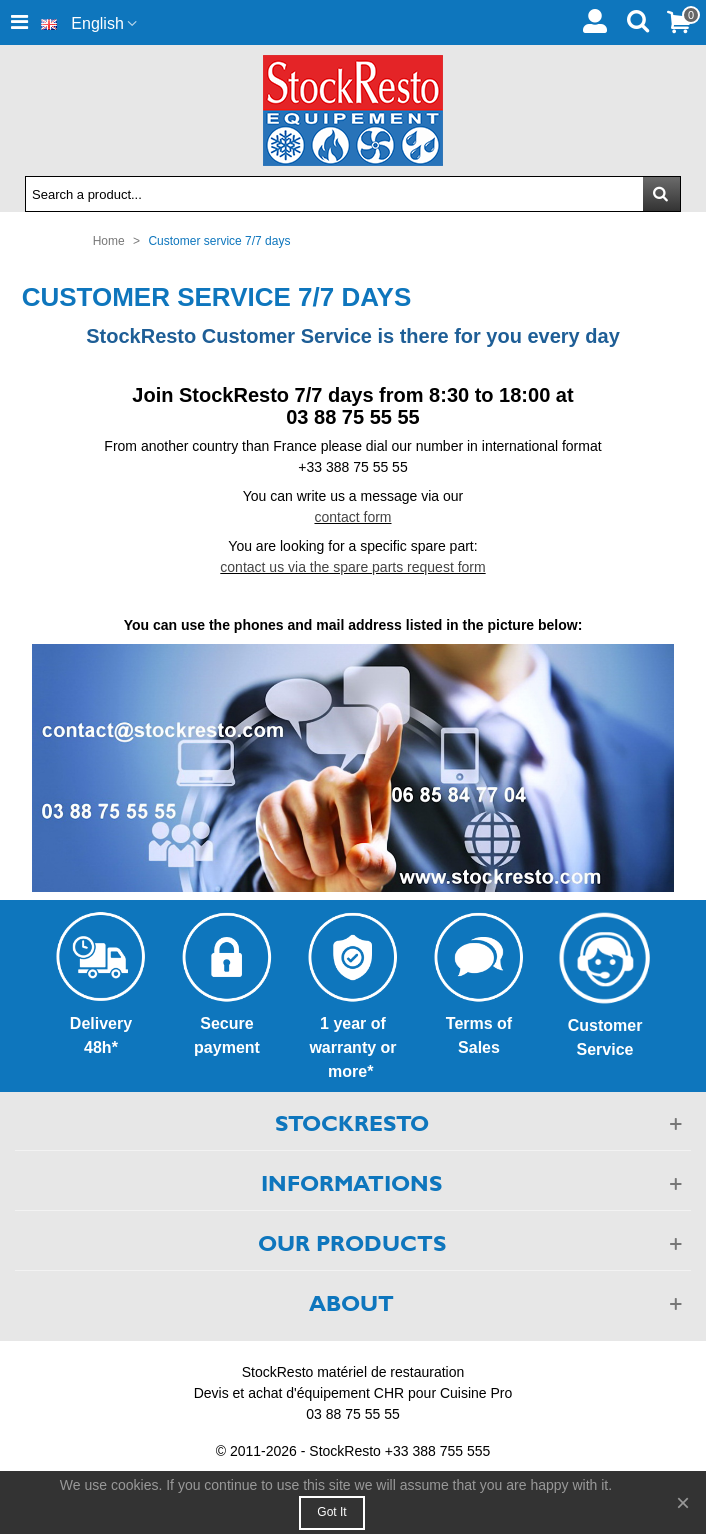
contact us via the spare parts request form (352, 567)
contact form (352, 517)
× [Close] (683, 1502)
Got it (331, 1512)
